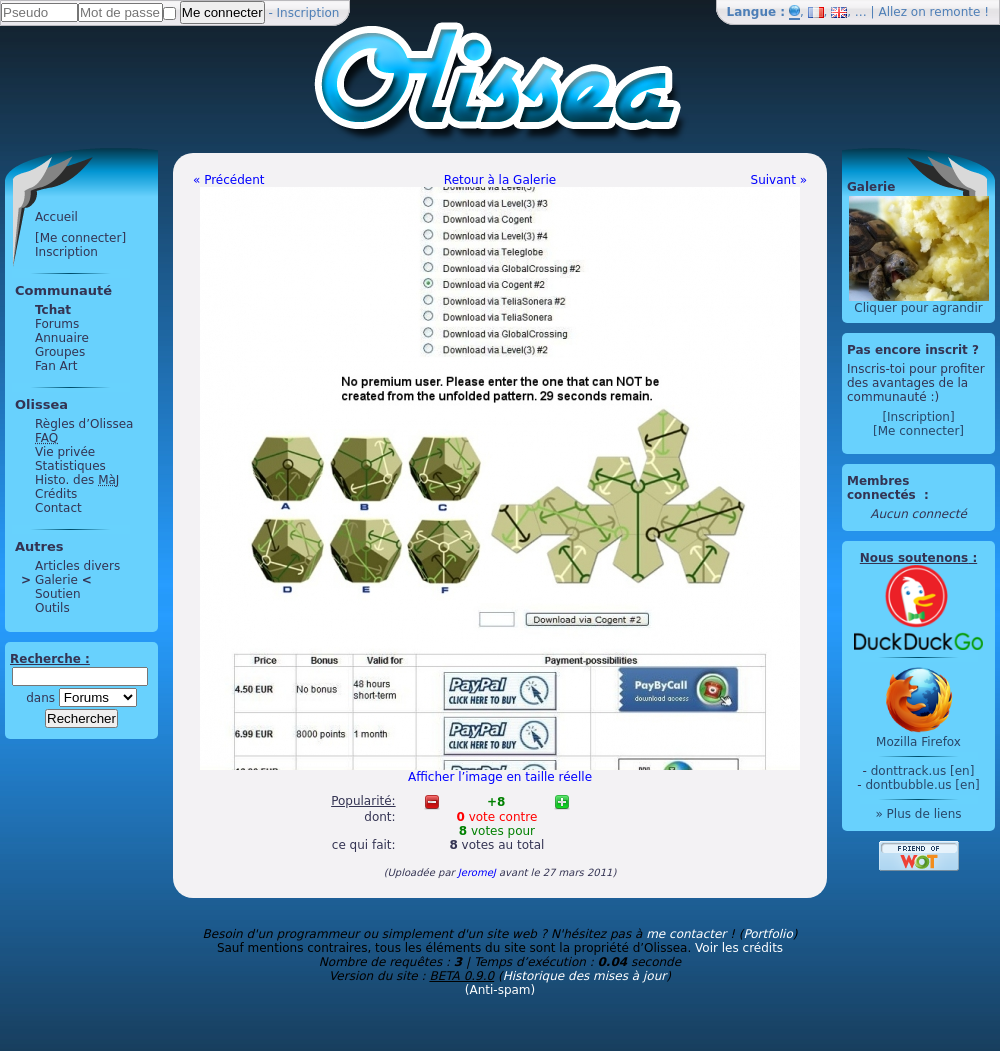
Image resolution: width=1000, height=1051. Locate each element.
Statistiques (70, 466)
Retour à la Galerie (500, 180)
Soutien (58, 594)
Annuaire (62, 338)
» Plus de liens (918, 814)
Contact (58, 508)
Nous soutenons (914, 558)
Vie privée (65, 452)
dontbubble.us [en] (922, 785)
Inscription (308, 13)
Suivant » (779, 180)
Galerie (56, 580)
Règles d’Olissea (84, 424)
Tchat (53, 310)
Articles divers (77, 566)
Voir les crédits (739, 948)
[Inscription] (918, 417)
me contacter (686, 934)
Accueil (56, 217)
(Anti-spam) (500, 990)
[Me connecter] (80, 238)
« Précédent (229, 180)
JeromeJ (477, 872)
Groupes (60, 352)
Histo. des (77, 480)
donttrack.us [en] (923, 771)
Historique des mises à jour (585, 976)
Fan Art (56, 366)
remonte (955, 12)
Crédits (56, 494)
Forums (57, 324)
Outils (52, 608)
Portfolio (767, 934)
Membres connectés (883, 488)
